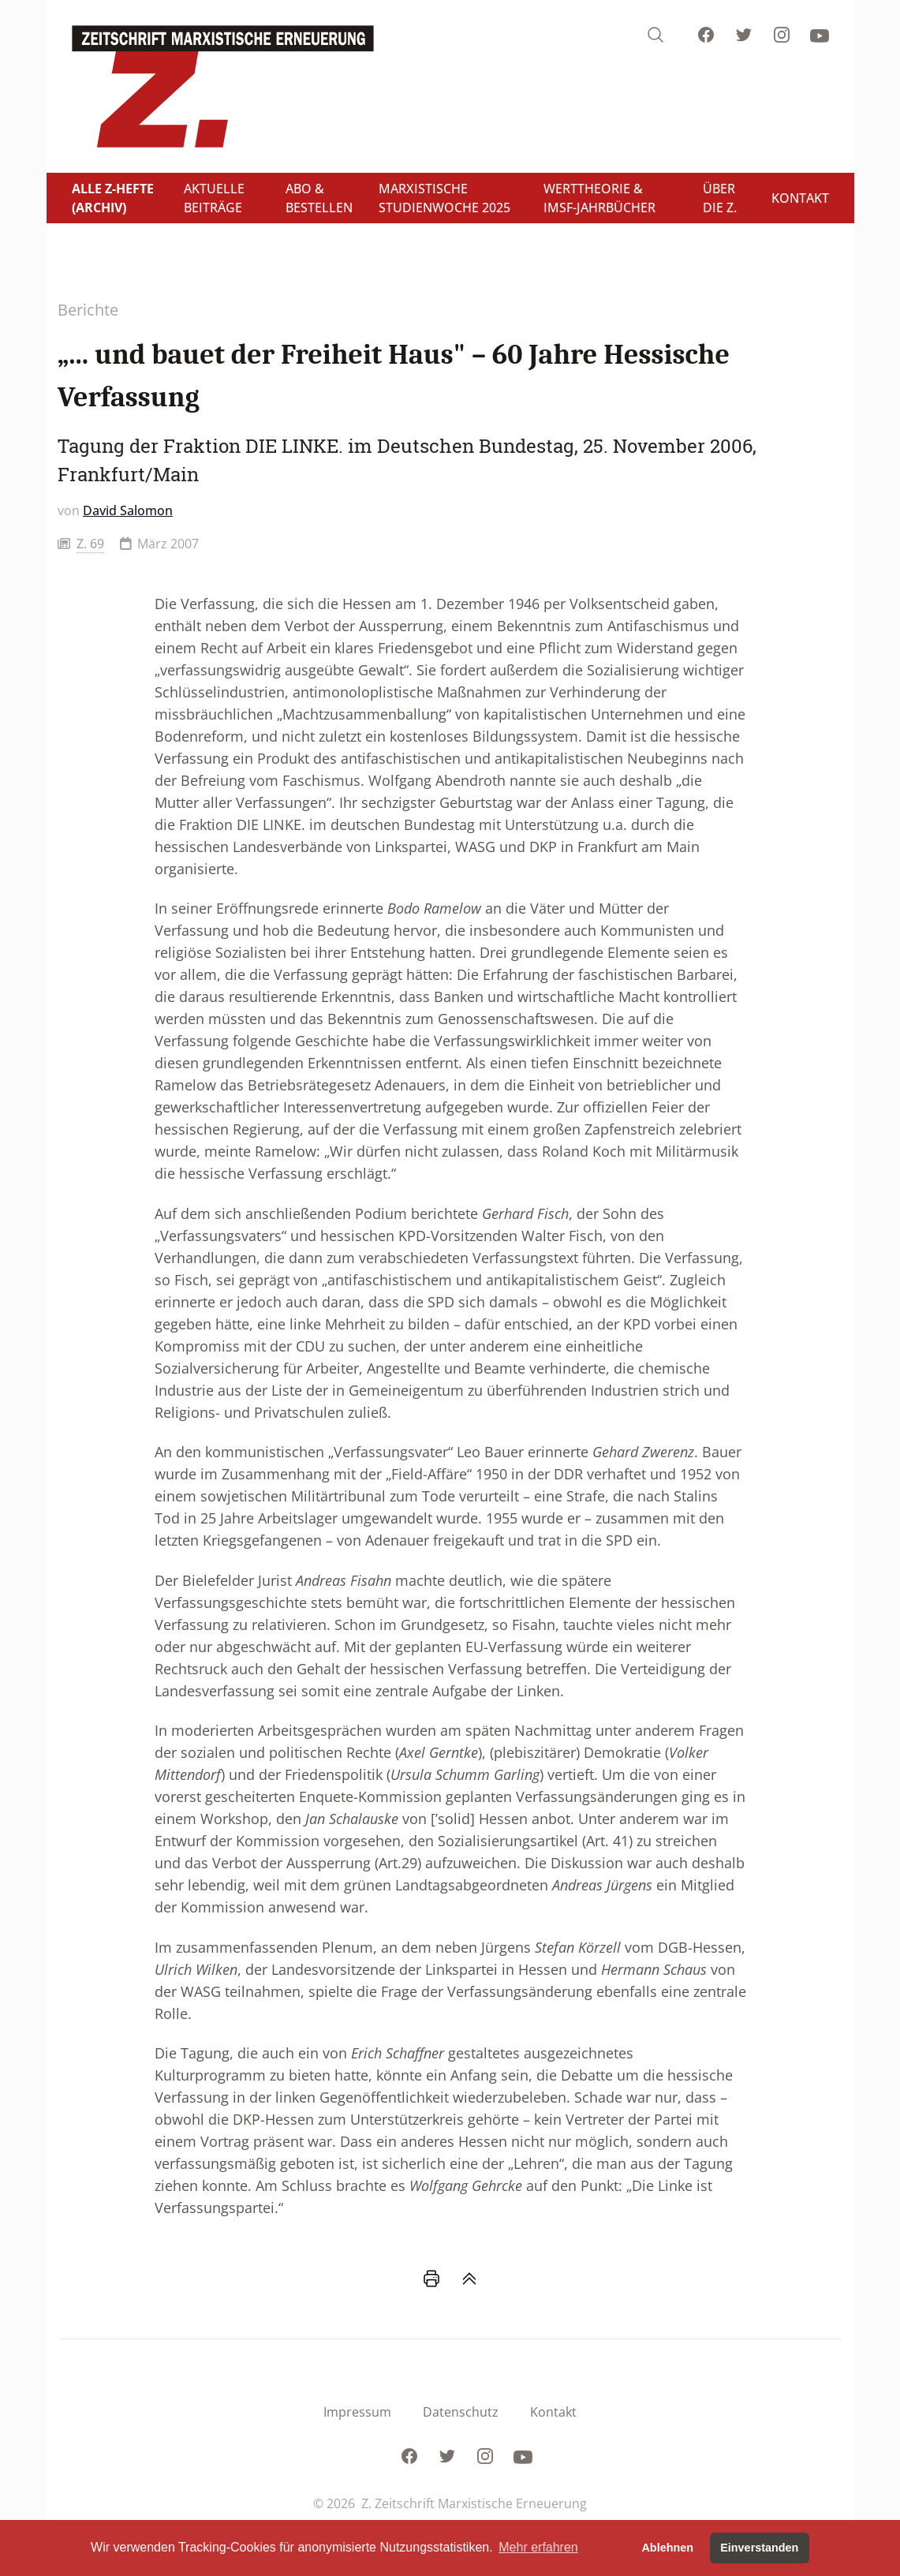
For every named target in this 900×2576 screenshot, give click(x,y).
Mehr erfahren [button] (538, 2547)
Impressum (357, 2412)
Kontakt (553, 2412)
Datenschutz (461, 2412)
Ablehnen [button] (667, 2547)
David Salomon (128, 510)
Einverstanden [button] (759, 2547)
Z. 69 (90, 543)
